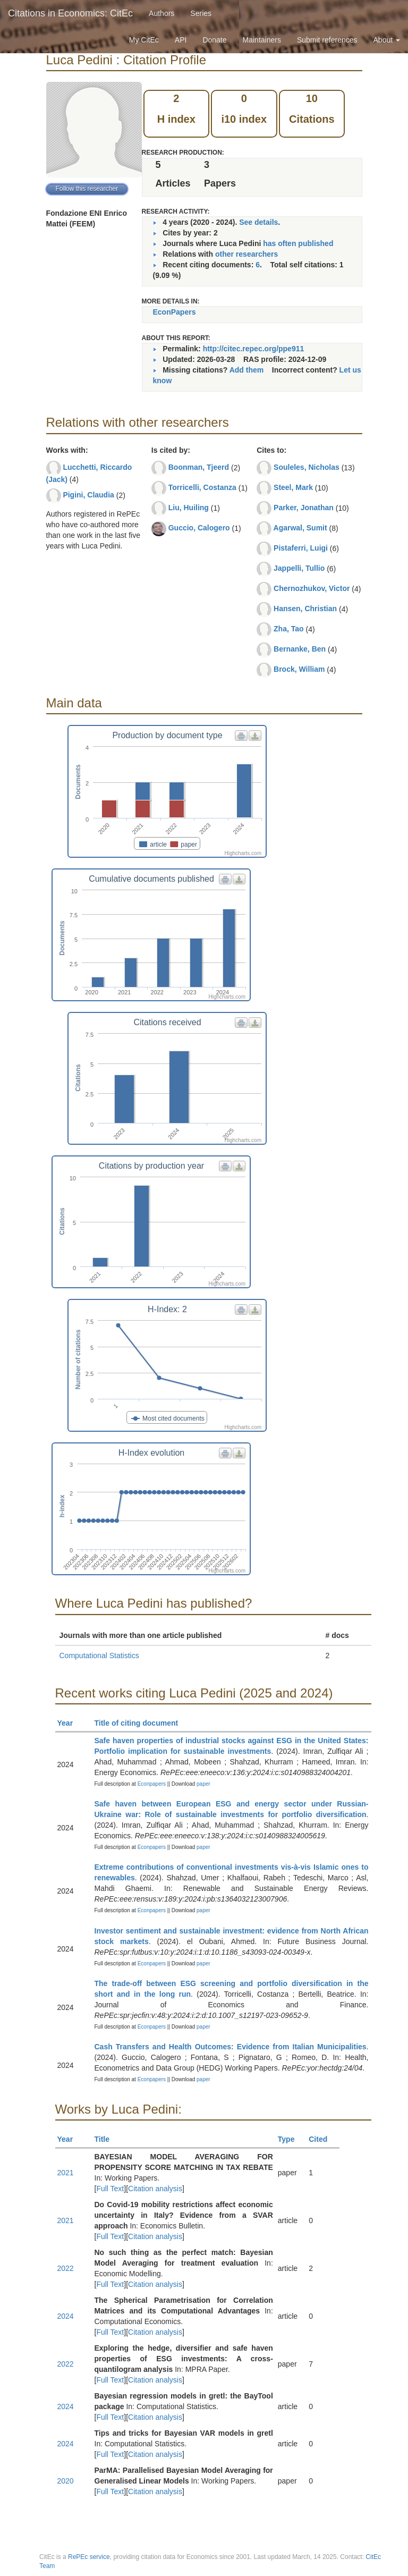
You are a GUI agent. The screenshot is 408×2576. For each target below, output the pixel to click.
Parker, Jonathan (304, 507)
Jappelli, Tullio (299, 568)
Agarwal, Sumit (300, 527)
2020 (65, 2481)
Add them (247, 370)
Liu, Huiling (188, 507)
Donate (214, 40)
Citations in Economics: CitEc (70, 13)
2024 (65, 2316)
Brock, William (299, 669)
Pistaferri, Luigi (301, 548)
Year (69, 1723)
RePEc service (89, 2557)
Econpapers (151, 1784)
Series (200, 13)
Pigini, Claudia (88, 495)
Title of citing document (141, 1723)
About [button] (386, 40)
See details (258, 222)
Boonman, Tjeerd (198, 467)
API (181, 40)
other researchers (246, 254)
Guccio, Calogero (199, 527)
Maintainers (262, 40)
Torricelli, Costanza (202, 487)
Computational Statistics (99, 1655)
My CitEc (144, 40)
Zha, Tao (289, 628)
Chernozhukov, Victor (312, 588)
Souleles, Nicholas (306, 467)
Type (291, 2139)
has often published (298, 243)
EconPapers (174, 312)
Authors (161, 13)
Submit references (327, 40)
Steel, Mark (293, 487)
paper (203, 1784)
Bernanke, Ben (300, 649)
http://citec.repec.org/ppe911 (253, 348)
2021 (65, 2172)
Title (107, 2139)
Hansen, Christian (305, 608)
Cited (323, 2139)
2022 (65, 2268)
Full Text (110, 2188)
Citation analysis (155, 2188)
